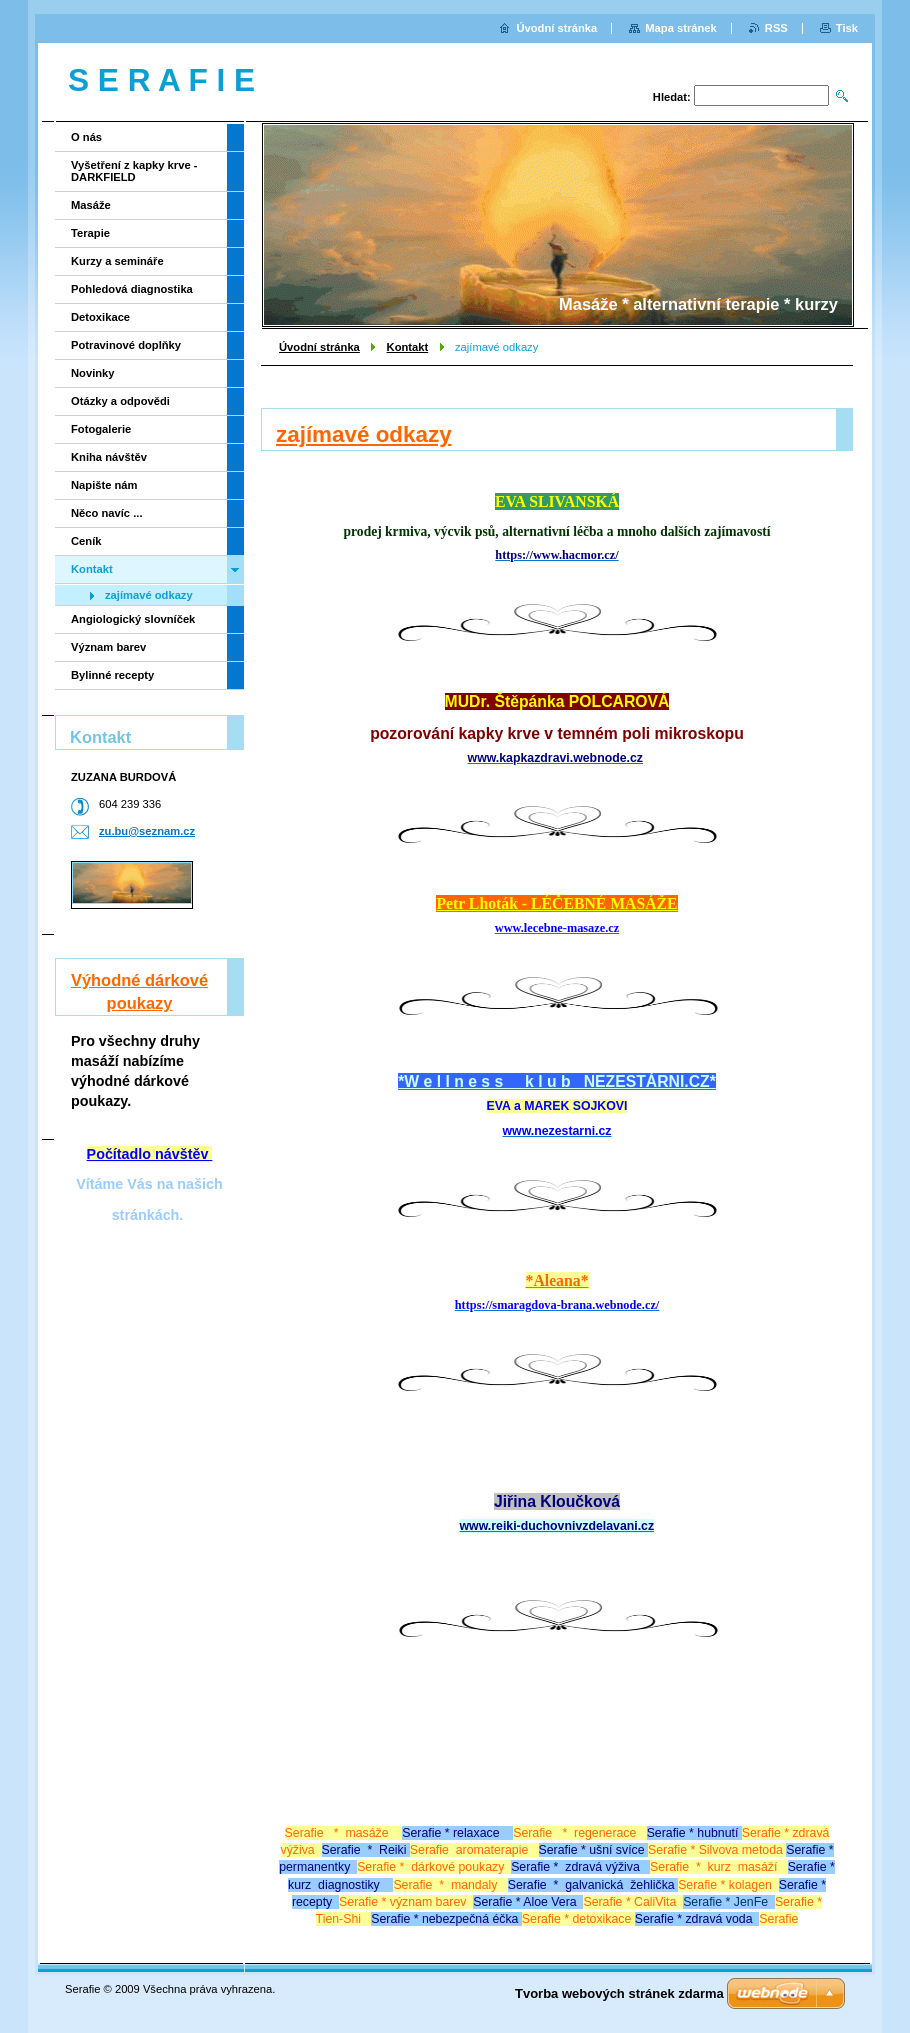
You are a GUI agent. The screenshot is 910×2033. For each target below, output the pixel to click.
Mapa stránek (681, 28)
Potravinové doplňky (126, 345)
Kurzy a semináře (117, 261)
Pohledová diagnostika (132, 289)
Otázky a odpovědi (120, 401)
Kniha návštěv (109, 457)
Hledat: (672, 97)
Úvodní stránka (319, 347)
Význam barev (108, 647)
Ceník (86, 541)
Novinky (93, 373)
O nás (86, 137)
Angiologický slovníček (133, 619)
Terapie (90, 233)
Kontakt (408, 347)
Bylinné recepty (112, 675)
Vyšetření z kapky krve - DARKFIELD (134, 171)
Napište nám (104, 485)
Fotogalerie (101, 429)
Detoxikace (100, 317)
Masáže (91, 205)
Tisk (847, 28)
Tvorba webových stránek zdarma (619, 1993)
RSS (776, 28)
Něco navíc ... (107, 513)
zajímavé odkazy (149, 595)
